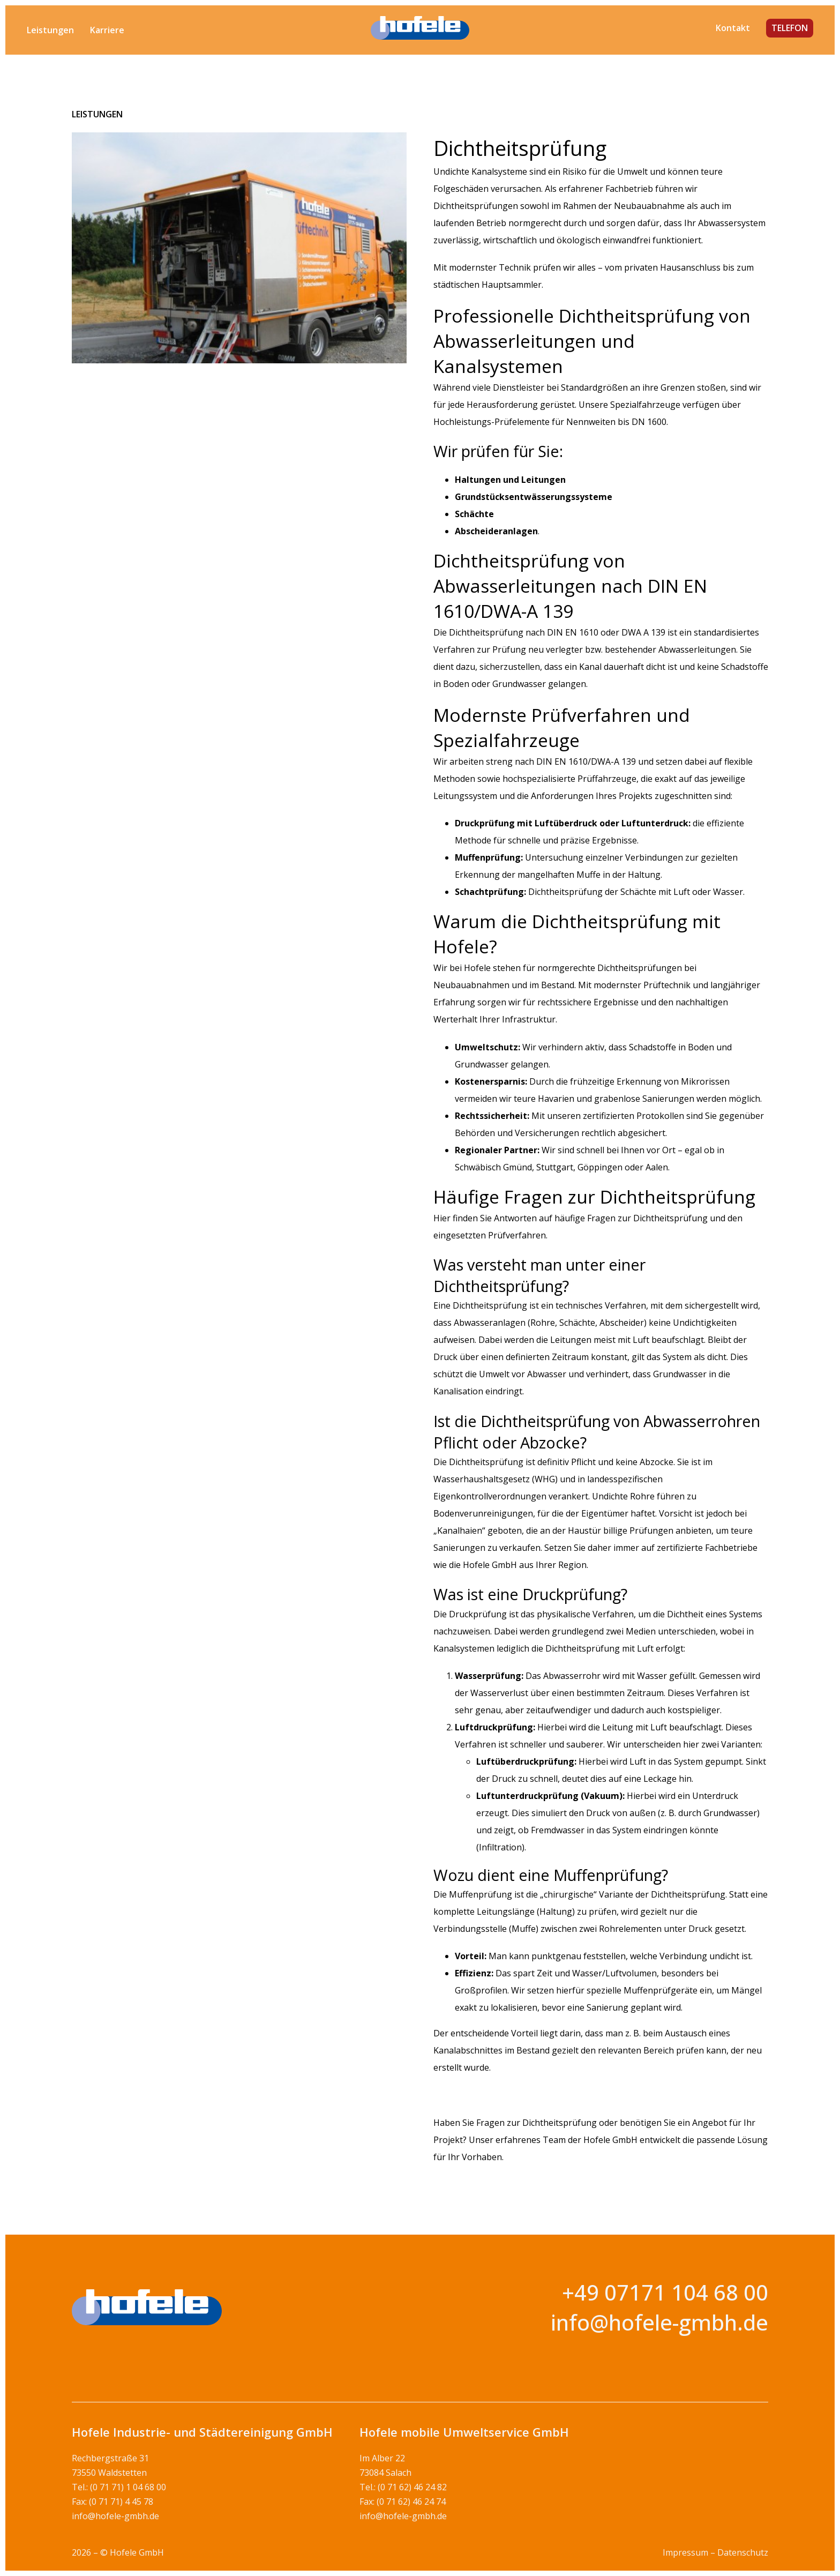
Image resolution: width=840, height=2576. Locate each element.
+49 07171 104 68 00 (665, 2292)
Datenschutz (742, 2552)
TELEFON (789, 28)
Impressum (685, 2552)
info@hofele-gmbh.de (659, 2322)
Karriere (107, 30)
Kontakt (733, 28)
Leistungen (50, 30)
